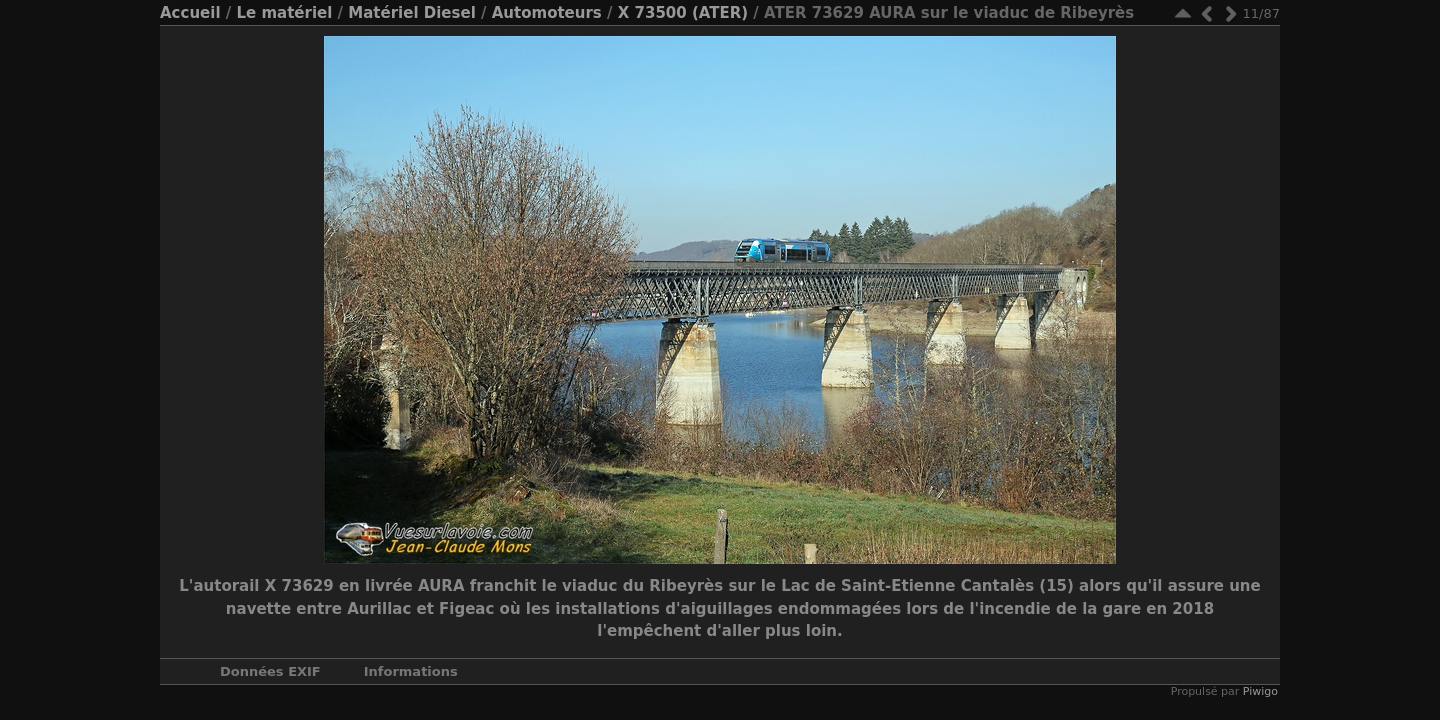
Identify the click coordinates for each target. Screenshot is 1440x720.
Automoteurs (547, 13)
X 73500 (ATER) (683, 13)
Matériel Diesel (411, 13)
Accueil (190, 13)
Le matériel (284, 13)
